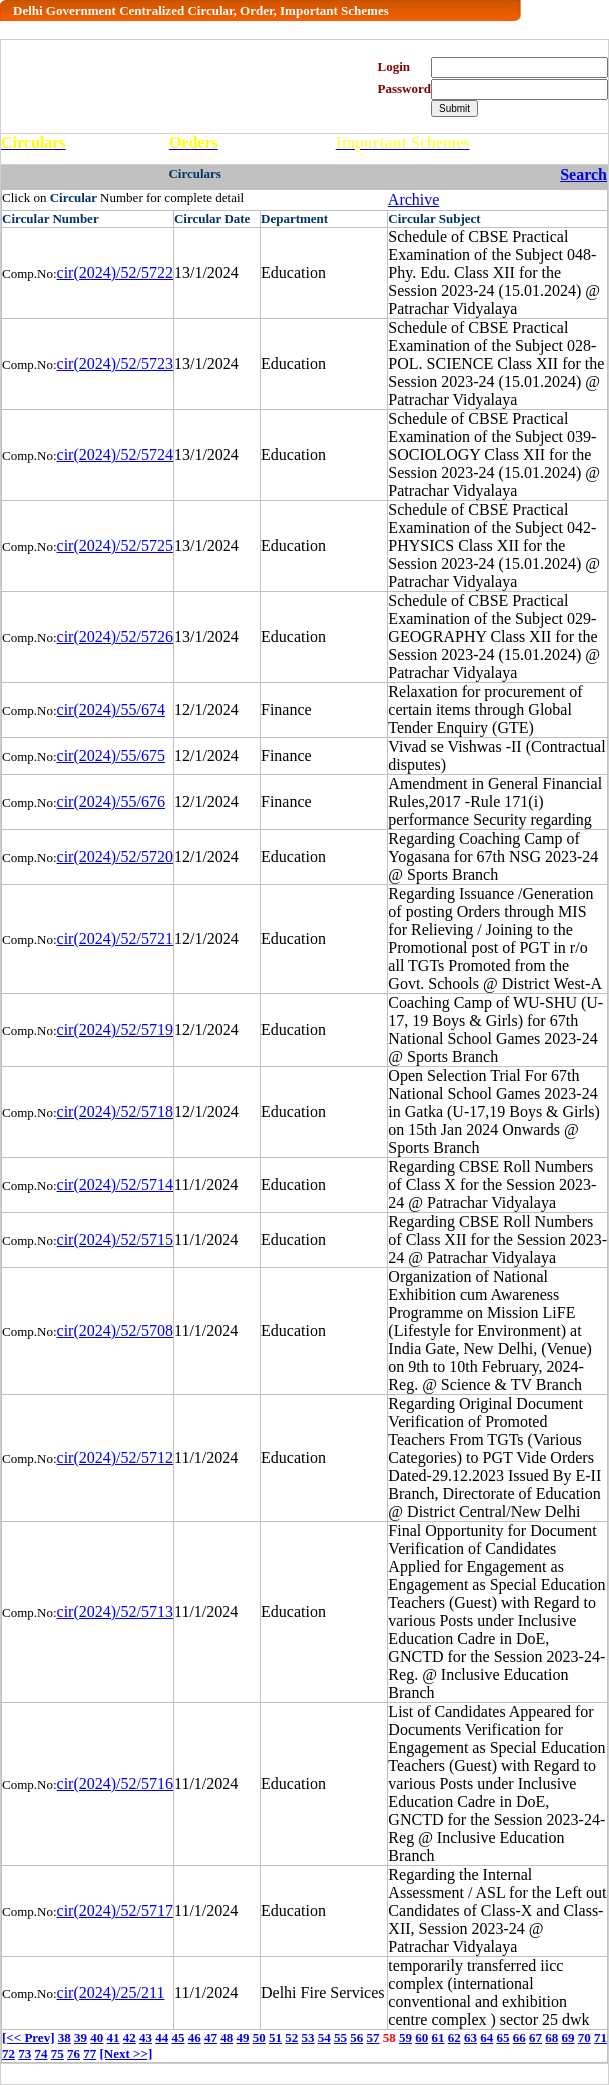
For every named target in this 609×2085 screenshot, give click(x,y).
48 (226, 2037)
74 (41, 2053)
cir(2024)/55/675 (111, 755)
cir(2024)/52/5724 (115, 454)
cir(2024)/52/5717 (115, 1910)
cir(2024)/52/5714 (115, 1184)
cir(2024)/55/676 (111, 801)
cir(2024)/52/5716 (115, 1783)
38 (64, 2037)
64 (486, 2037)
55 (340, 2037)
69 (567, 2037)
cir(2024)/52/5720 (115, 856)
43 (145, 2037)
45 (177, 2037)
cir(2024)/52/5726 (115, 636)
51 (275, 2037)
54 (324, 2037)
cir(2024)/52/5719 (115, 1029)
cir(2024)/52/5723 (115, 363)
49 (242, 2037)
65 (502, 2037)
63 (470, 2037)
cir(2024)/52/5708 (115, 1330)
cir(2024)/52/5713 (115, 1611)
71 (600, 2037)
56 (356, 2037)
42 (129, 2037)
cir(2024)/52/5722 (115, 272)
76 (73, 2053)
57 (372, 2037)
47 (210, 2037)
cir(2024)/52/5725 (115, 545)
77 (89, 2053)
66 (519, 2037)
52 (291, 2037)
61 (437, 2037)
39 (80, 2037)
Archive (414, 199)
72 (8, 2053)
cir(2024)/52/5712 (115, 1457)
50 (259, 2037)
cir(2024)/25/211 (111, 1992)
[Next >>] (126, 2053)
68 (551, 2037)
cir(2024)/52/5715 (115, 1239)
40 (96, 2037)
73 (24, 2053)
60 (421, 2037)
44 (161, 2037)
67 (535, 2037)
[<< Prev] (28, 2037)
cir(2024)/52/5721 (115, 938)
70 (584, 2037)
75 (57, 2053)
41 (112, 2037)
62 (454, 2037)
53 (307, 2037)
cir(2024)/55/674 (111, 709)
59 (405, 2037)
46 (194, 2037)
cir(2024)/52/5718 (115, 1111)
